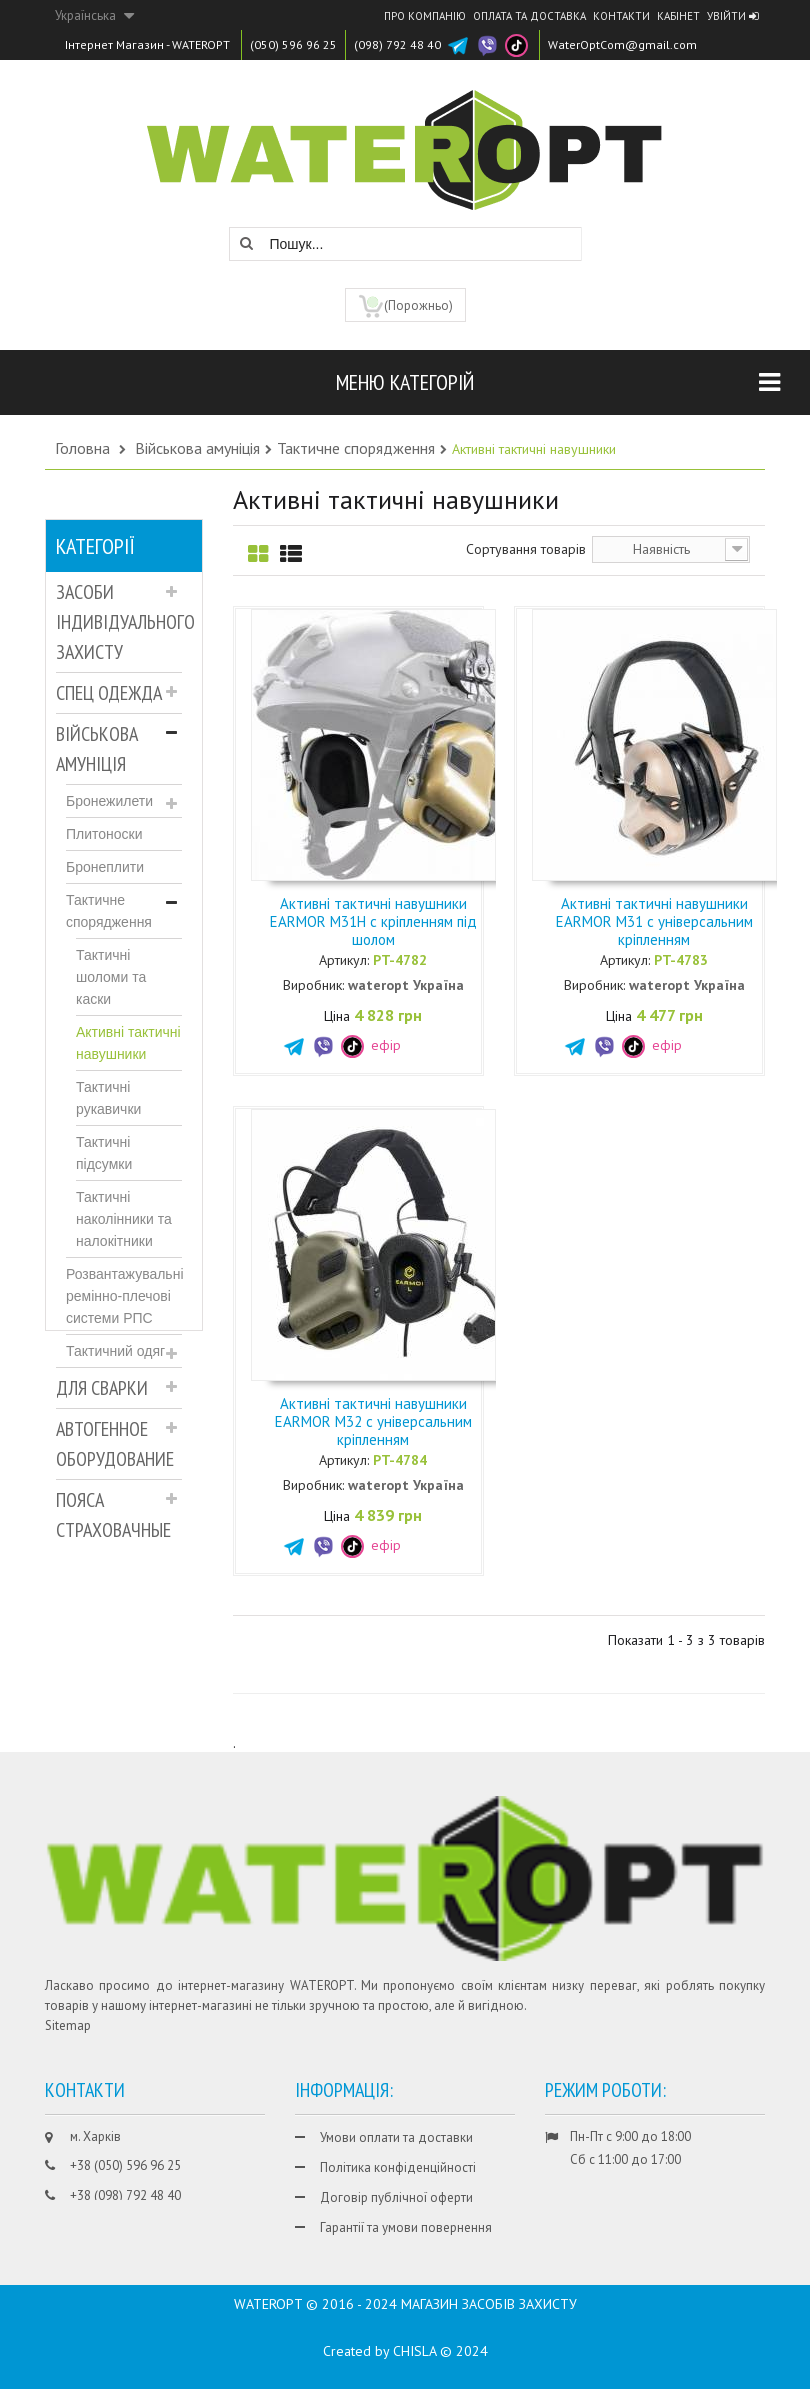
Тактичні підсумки (104, 1153)
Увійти (732, 16)
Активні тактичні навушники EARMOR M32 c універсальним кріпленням (373, 1421)
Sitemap (68, 2025)
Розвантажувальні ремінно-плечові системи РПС (124, 1296)
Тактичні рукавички (108, 1098)
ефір (371, 1045)
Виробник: (313, 985)
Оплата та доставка (529, 16)
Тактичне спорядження (109, 911)
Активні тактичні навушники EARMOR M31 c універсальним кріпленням (654, 921)
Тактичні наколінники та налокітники (124, 1219)
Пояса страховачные (113, 1515)
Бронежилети (109, 801)
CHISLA (414, 2365)
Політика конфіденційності (398, 2167)
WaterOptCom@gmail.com (622, 44)
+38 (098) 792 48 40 (125, 2195)
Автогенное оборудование (115, 1444)
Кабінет (678, 16)
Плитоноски (104, 834)
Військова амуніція (97, 749)
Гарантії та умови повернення (406, 2227)
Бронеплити (105, 867)
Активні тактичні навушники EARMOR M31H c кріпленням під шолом (373, 921)
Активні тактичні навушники (128, 1043)
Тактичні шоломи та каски (111, 977)
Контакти (621, 16)
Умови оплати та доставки (396, 2137)
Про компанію (425, 16)
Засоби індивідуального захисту (119, 622)
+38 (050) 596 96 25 (125, 2165)
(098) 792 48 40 (397, 44)
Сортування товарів (526, 549)
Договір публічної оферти (396, 2197)
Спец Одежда (109, 693)
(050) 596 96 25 (293, 44)
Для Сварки (102, 1388)
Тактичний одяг (115, 1351)
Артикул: (344, 960)
